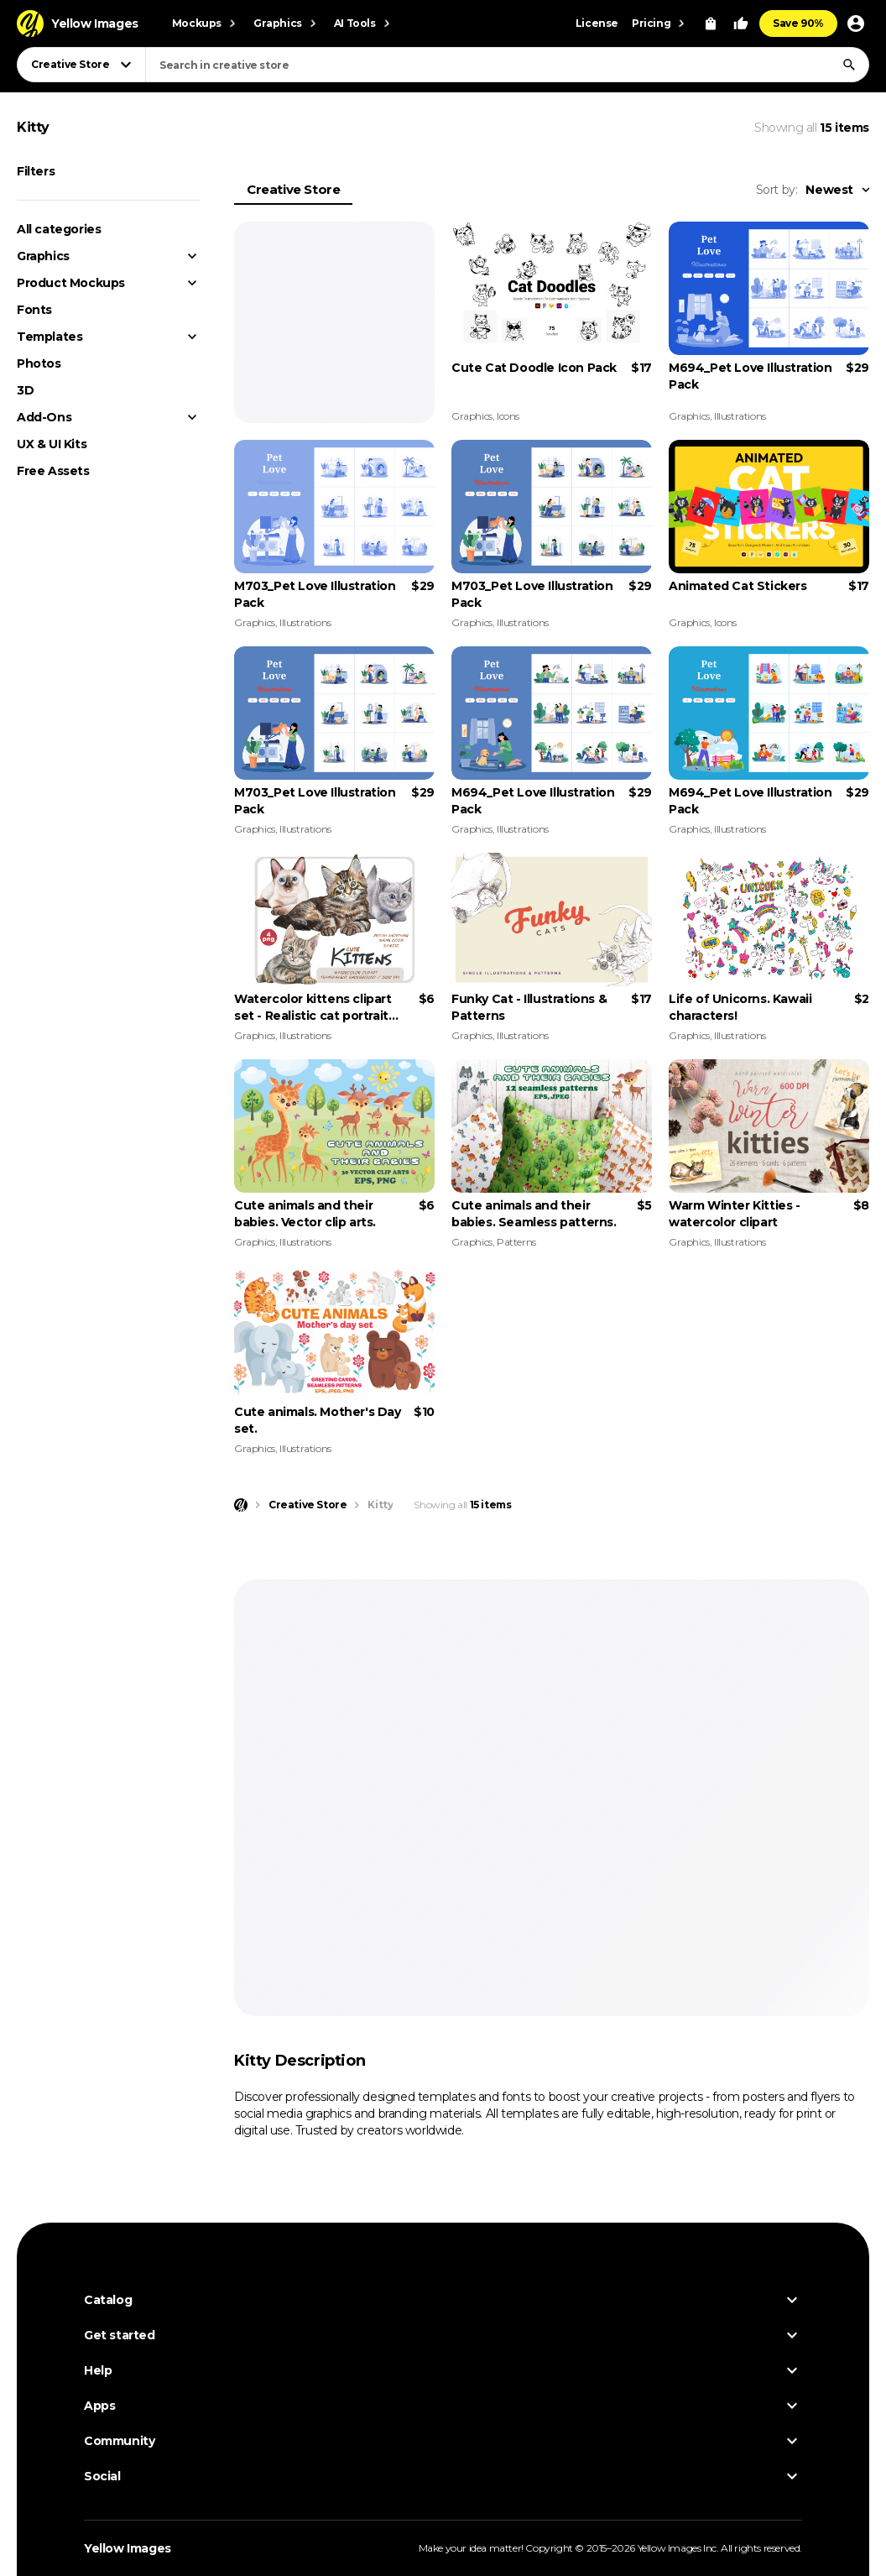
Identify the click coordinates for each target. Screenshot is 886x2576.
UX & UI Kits (51, 444)
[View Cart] (710, 23)
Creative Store (293, 189)
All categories (59, 229)
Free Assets (53, 470)
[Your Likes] (740, 23)
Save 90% (798, 23)
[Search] (849, 65)
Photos (39, 363)
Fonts (34, 309)
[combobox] (507, 64)
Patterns (516, 1242)
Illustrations (740, 416)
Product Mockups (71, 282)
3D (25, 390)
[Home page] (241, 1505)
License (597, 23)
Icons (508, 416)
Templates (49, 336)
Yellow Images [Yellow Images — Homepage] (127, 2548)
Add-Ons (44, 417)
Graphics (43, 256)
